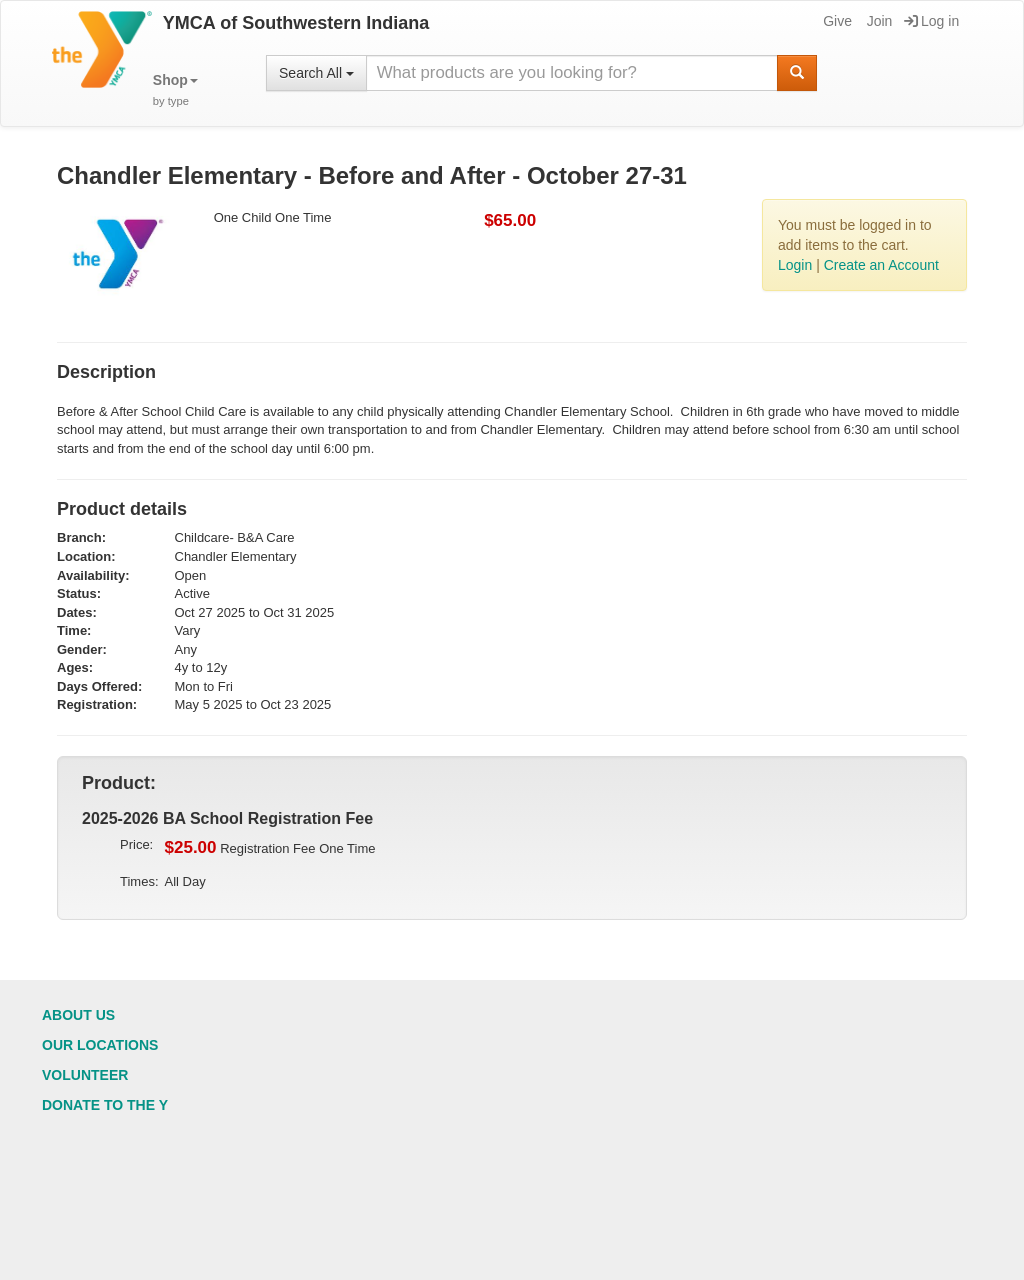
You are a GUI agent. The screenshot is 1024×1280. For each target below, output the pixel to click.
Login (795, 265)
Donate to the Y (105, 1105)
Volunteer (85, 1075)
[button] (175, 90)
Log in (931, 21)
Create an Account (881, 265)
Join (878, 21)
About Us (78, 1015)
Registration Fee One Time (270, 848)
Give (836, 21)
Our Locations (100, 1045)
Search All (316, 73)
